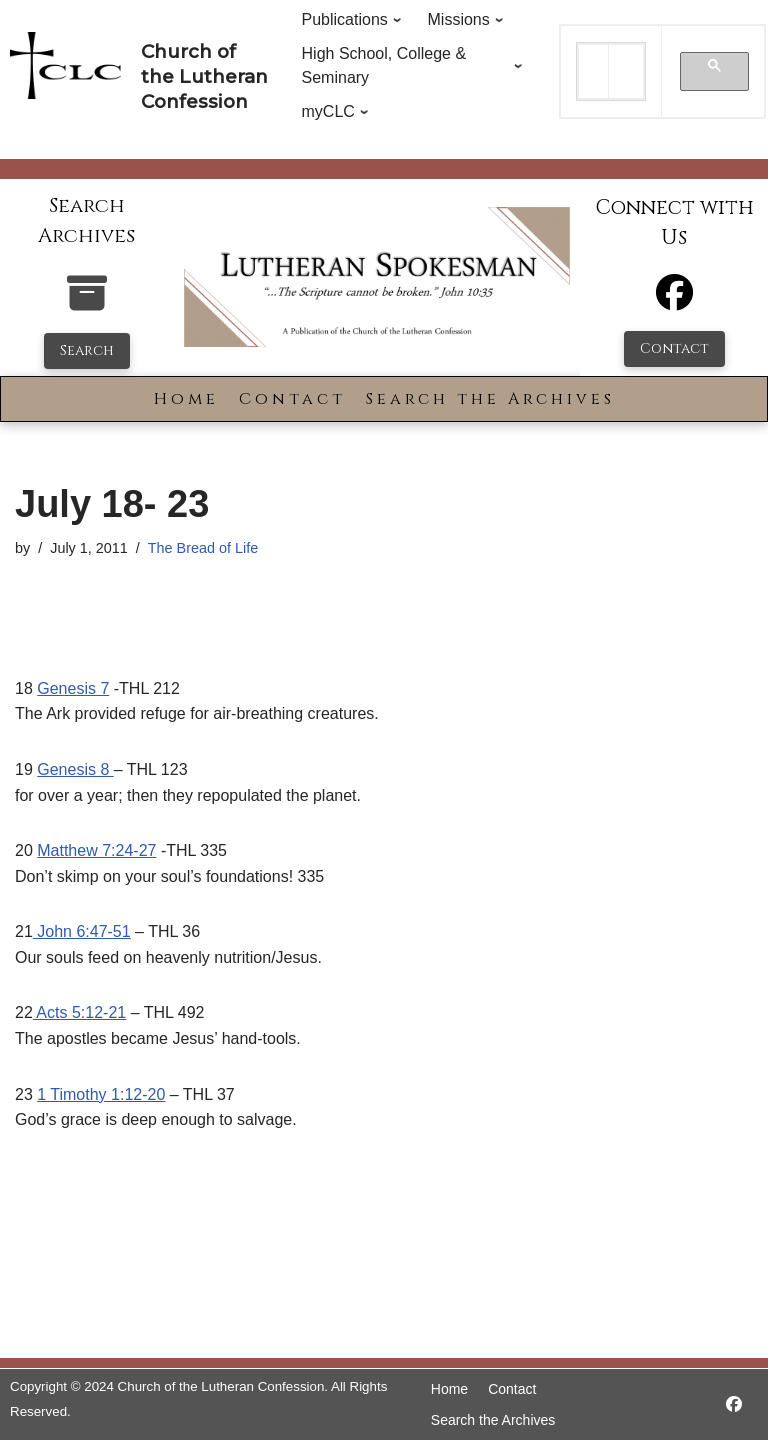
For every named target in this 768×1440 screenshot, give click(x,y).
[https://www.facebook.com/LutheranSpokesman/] (734, 1404)
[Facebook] (674, 301)
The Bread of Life (203, 548)
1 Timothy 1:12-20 (101, 1094)
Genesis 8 (75, 769)
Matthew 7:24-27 (96, 850)
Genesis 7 (73, 688)
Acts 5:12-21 (79, 1012)
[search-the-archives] (87, 303)
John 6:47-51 (82, 931)
